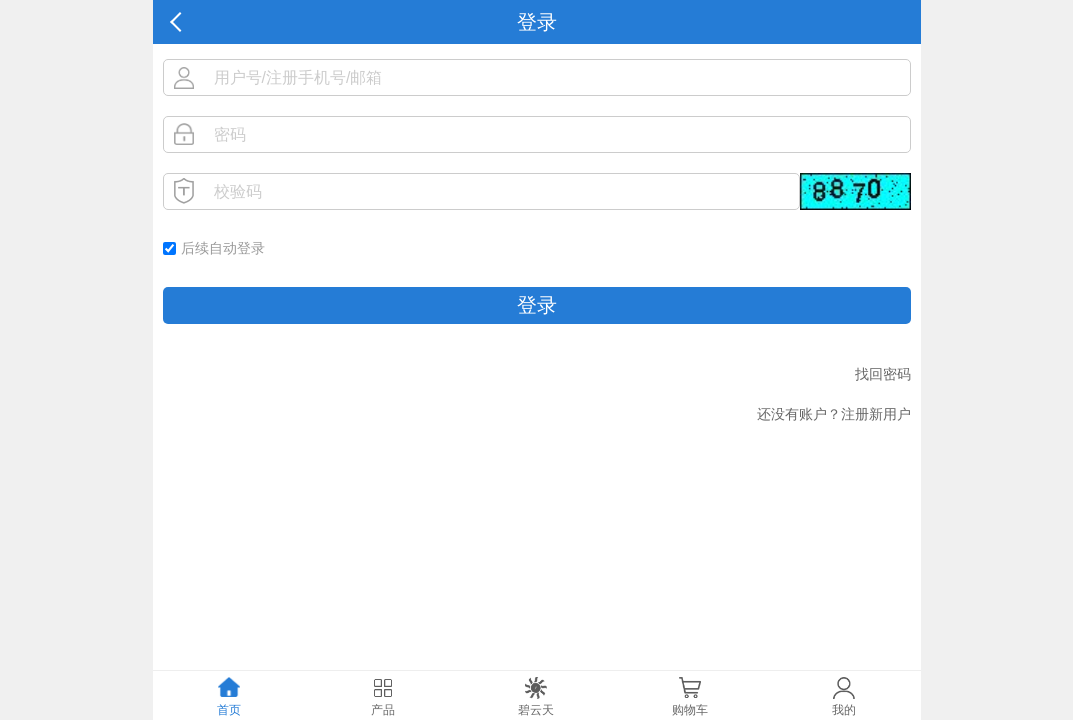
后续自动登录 (223, 248)
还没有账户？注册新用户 (834, 414)
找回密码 (883, 374)
